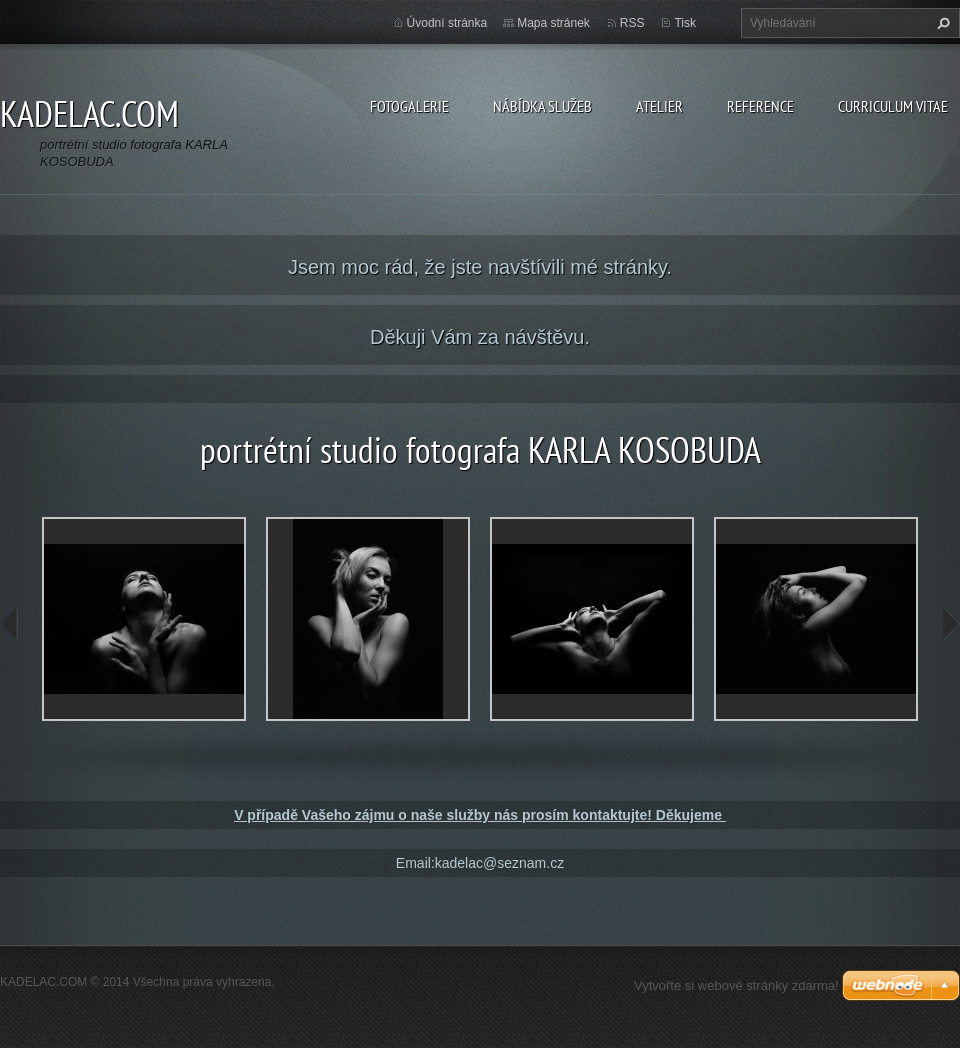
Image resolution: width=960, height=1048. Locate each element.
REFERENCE (760, 106)
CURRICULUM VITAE (893, 106)
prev (10, 624)
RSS (632, 23)
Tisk (685, 23)
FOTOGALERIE (409, 106)
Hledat (941, 23)
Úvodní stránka (447, 23)
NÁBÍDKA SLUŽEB (542, 106)
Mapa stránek (553, 23)
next (950, 624)
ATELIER (659, 106)
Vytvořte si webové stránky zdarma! (736, 985)
